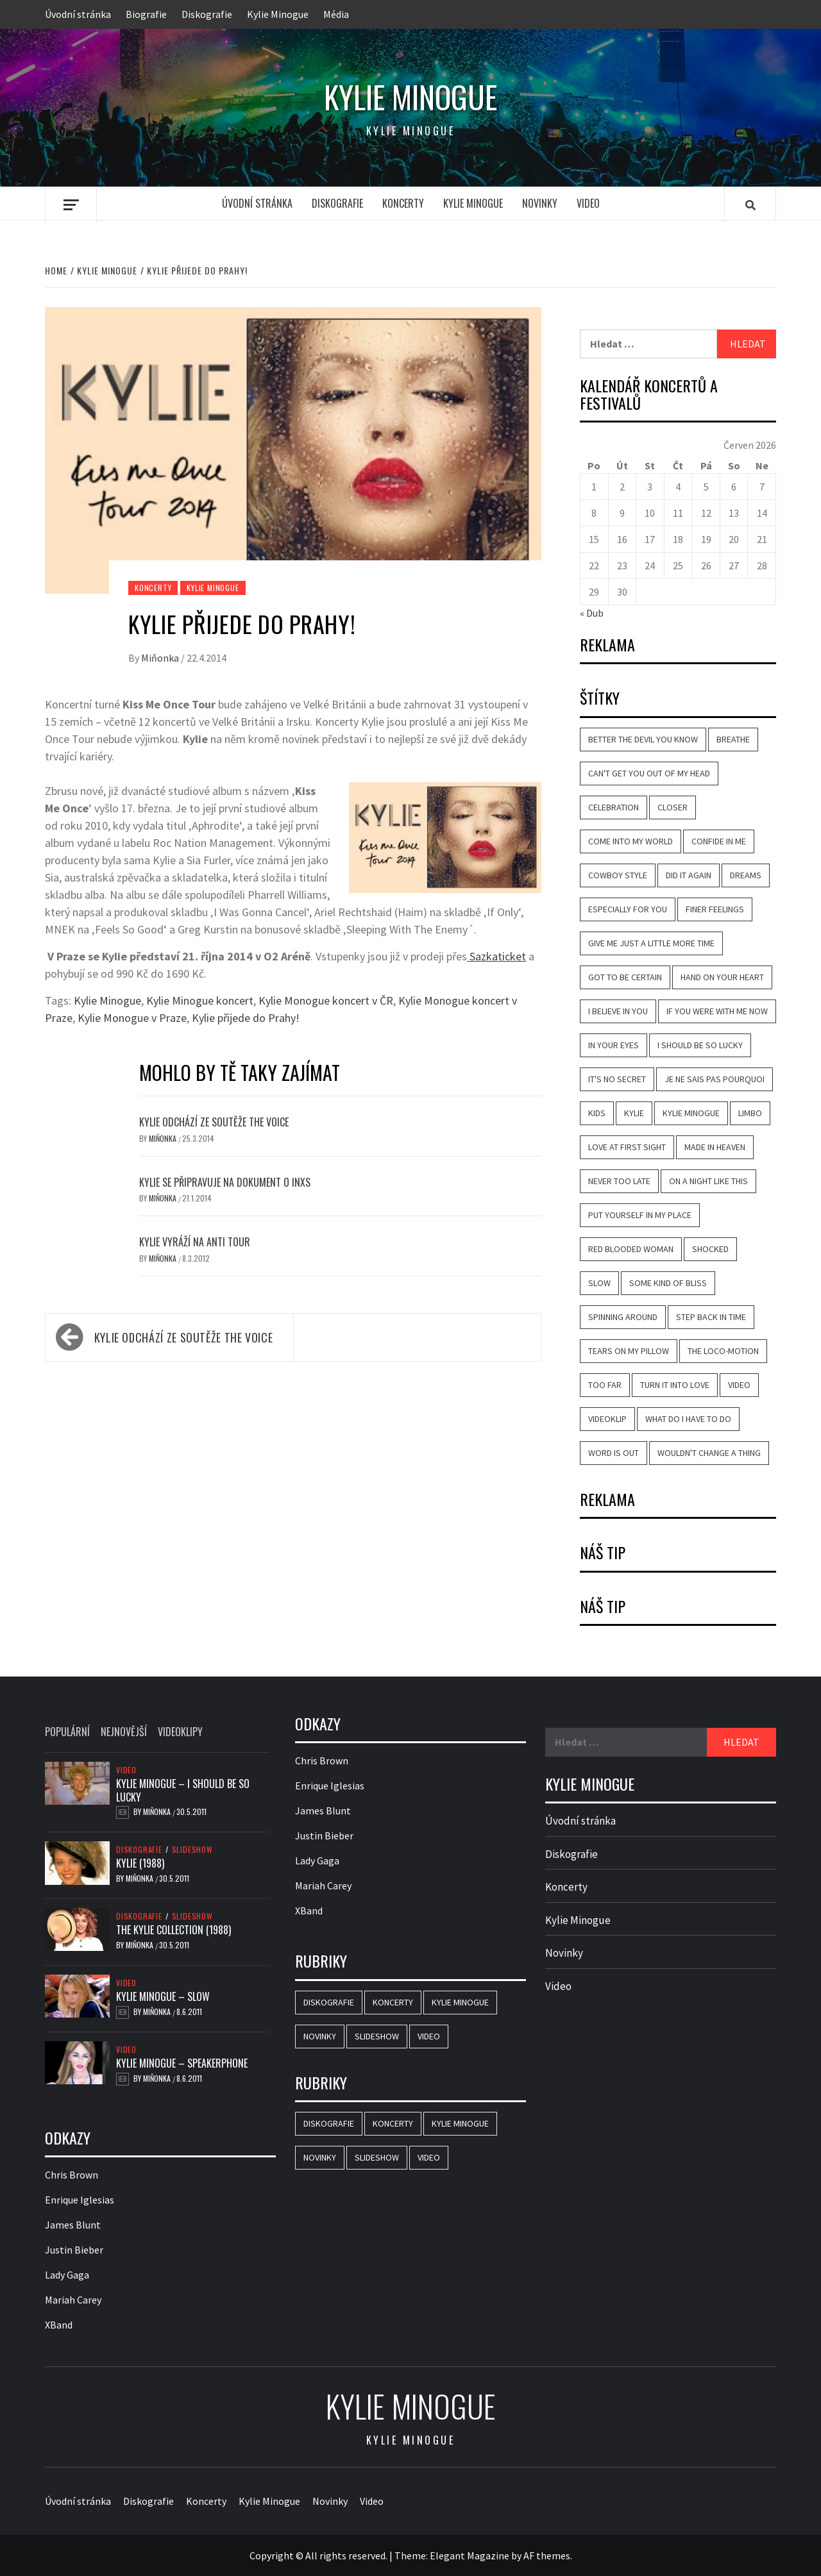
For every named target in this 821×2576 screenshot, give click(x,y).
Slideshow (192, 1849)
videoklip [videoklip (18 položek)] (607, 1419)
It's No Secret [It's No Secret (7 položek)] (617, 1079)
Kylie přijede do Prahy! (246, 1017)
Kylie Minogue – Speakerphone (182, 2063)
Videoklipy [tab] (180, 1731)
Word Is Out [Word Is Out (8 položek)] (613, 1453)
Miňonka (161, 657)
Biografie (146, 14)
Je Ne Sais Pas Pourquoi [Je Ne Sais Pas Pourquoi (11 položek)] (714, 1079)
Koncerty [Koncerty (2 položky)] (393, 2002)
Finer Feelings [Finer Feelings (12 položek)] (715, 909)
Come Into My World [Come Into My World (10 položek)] (630, 841)
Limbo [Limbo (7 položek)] (750, 1113)
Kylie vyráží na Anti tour (194, 1242)
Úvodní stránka (78, 14)
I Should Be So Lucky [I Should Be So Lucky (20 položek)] (700, 1045)
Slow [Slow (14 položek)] (599, 1283)
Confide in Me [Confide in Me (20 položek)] (718, 841)
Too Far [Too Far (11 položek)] (605, 1385)
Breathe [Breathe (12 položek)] (733, 739)
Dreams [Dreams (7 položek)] (745, 875)
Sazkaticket (496, 956)
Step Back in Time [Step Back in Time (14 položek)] (711, 1317)
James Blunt (73, 2224)
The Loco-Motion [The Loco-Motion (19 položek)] (723, 1351)
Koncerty (403, 203)
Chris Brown (71, 2174)
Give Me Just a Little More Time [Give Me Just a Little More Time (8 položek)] (651, 943)
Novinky (539, 203)
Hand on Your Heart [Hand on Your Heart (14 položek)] (722, 977)
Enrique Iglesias (79, 2199)
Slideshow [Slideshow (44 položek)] (377, 2036)
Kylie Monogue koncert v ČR (325, 1000)
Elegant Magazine (469, 2555)
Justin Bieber (74, 2249)
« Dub (592, 612)
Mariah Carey (73, 2299)
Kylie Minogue (278, 14)
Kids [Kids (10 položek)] (596, 1113)
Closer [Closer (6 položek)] (672, 807)
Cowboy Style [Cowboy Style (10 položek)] (617, 875)
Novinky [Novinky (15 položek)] (319, 2036)
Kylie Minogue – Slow (163, 1996)
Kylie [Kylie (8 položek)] (634, 1113)
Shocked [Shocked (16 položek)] (710, 1249)
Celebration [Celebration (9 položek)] (613, 807)
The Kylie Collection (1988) (173, 1929)
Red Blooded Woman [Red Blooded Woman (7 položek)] (630, 1249)
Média (336, 14)
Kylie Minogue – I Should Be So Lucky (183, 1790)
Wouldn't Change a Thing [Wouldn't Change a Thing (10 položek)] (709, 1453)
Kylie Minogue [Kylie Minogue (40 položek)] (691, 1113)
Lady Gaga (67, 2274)
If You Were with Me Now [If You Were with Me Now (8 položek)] (717, 1011)
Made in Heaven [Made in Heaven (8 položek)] (714, 1147)
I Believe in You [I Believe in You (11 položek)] (618, 1011)
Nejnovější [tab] (124, 1731)
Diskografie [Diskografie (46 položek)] (328, 2002)
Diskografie (207, 14)
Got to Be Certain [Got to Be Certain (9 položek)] (625, 977)
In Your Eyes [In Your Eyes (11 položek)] (613, 1045)
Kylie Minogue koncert (199, 1000)
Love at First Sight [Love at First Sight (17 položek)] (627, 1147)
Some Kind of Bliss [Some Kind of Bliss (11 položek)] (668, 1283)
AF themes (546, 2555)
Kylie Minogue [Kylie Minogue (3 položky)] (460, 2002)
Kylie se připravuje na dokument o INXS (224, 1182)
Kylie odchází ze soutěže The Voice (214, 1122)
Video (588, 203)
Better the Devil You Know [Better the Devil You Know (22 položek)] (643, 739)
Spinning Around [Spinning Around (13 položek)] (622, 1317)
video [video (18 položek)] (739, 1385)
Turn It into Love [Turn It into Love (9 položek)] (674, 1385)
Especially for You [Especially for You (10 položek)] (627, 909)
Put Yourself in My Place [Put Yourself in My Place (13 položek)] (639, 1215)
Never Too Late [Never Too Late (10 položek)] (619, 1181)
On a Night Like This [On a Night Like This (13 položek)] (708, 1181)
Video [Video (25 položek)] (429, 2036)
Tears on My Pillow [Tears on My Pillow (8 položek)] (628, 1351)
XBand (58, 2324)
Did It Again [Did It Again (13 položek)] (688, 875)
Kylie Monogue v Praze (132, 1017)
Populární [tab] (67, 1731)
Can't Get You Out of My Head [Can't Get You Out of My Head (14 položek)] (649, 773)
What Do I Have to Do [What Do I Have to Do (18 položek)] (688, 1419)
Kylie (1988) (140, 1863)
